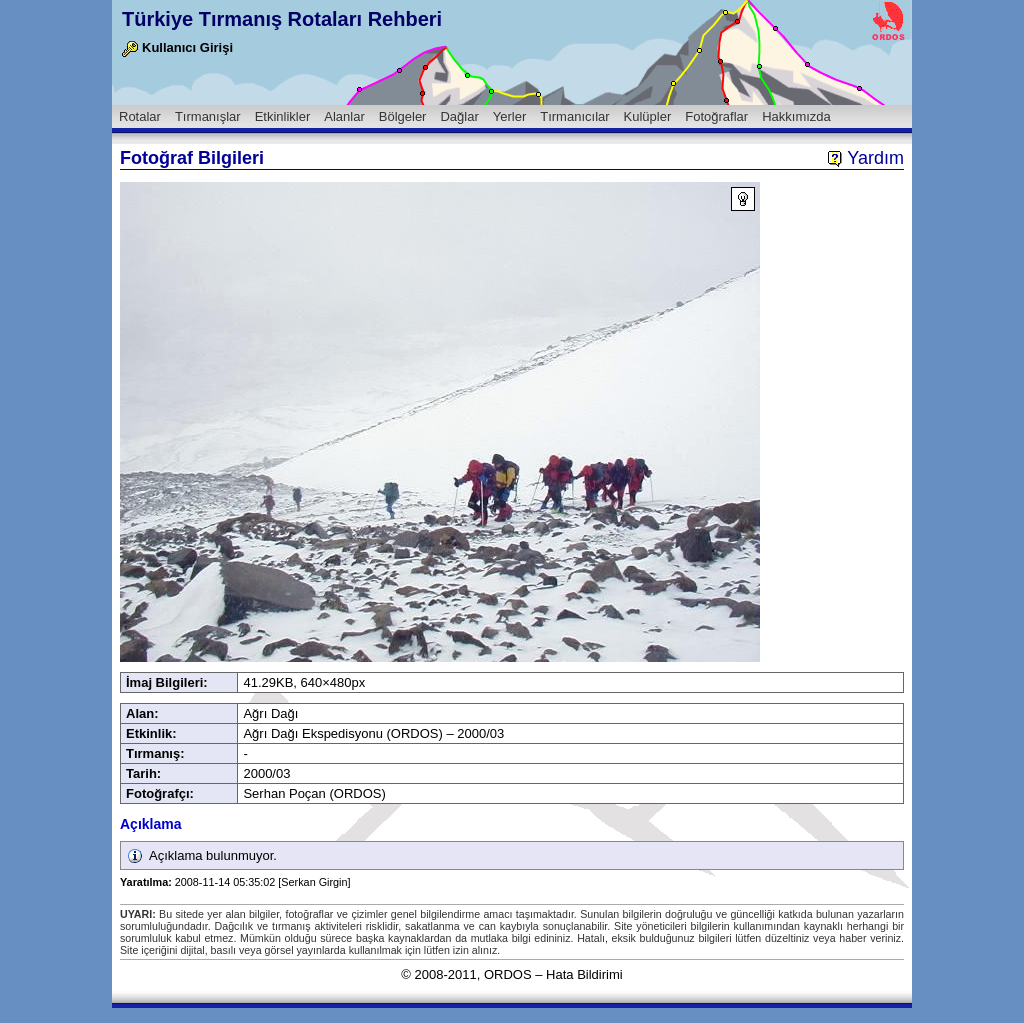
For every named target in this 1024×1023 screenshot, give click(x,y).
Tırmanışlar (208, 116)
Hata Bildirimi (584, 974)
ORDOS (508, 974)
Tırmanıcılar (574, 116)
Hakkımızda (796, 116)
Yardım (865, 158)
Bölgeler (403, 116)
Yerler (509, 116)
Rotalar (140, 116)
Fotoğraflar (716, 116)
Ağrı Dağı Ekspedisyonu (312, 733)
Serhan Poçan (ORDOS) (314, 793)
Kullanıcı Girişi (177, 47)
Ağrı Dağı (270, 713)
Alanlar (344, 116)
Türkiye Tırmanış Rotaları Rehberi (282, 19)
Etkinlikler (283, 116)
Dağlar (459, 116)
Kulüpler (648, 116)
